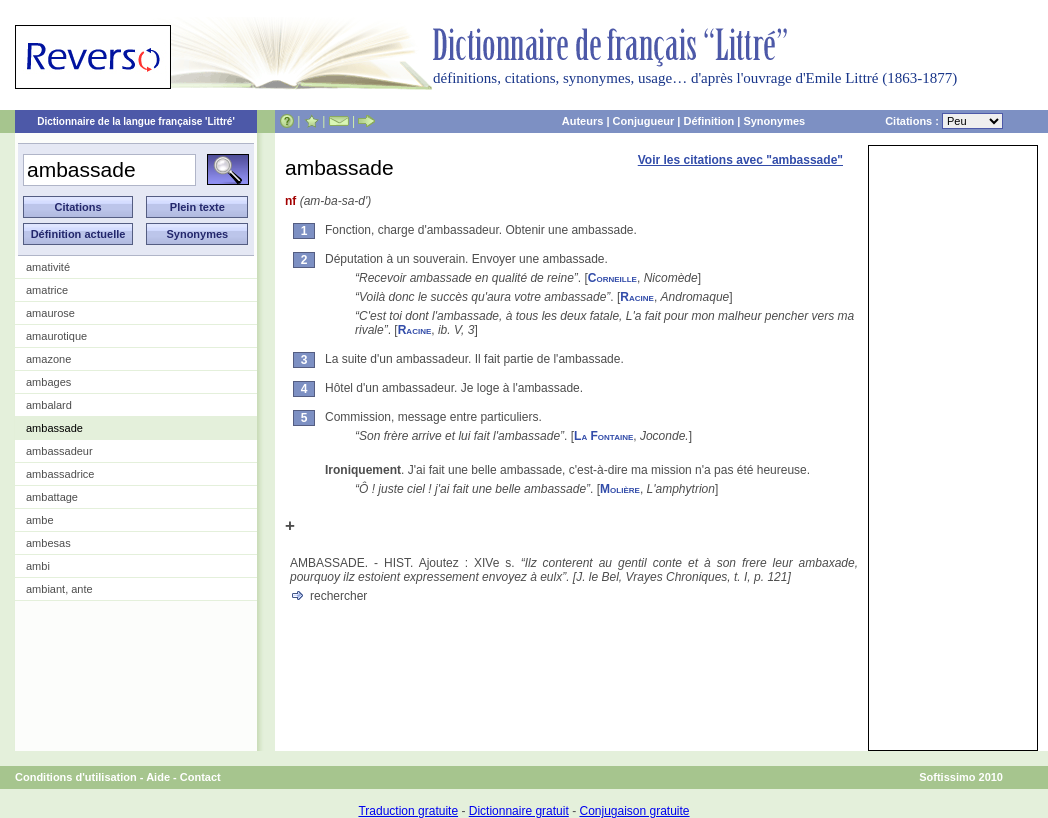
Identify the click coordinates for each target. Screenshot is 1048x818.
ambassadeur (59, 451)
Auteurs (583, 121)
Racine (637, 297)
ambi (38, 566)
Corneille (612, 278)
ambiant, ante (59, 589)
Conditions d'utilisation (76, 777)
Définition (708, 121)
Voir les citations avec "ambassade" (740, 160)
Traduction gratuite (408, 811)
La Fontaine (603, 436)
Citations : (944, 121)
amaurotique (56, 336)
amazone (48, 359)
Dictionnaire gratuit (519, 811)
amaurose (50, 313)
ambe (40, 520)
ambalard (49, 405)
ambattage (52, 497)
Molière (620, 489)
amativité (48, 267)
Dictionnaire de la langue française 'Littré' (136, 121)
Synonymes (774, 121)
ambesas (48, 543)
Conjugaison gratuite (634, 811)
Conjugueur (644, 121)
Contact (200, 777)
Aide (158, 777)
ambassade (54, 428)
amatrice (47, 290)
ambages (48, 382)
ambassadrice (60, 474)
